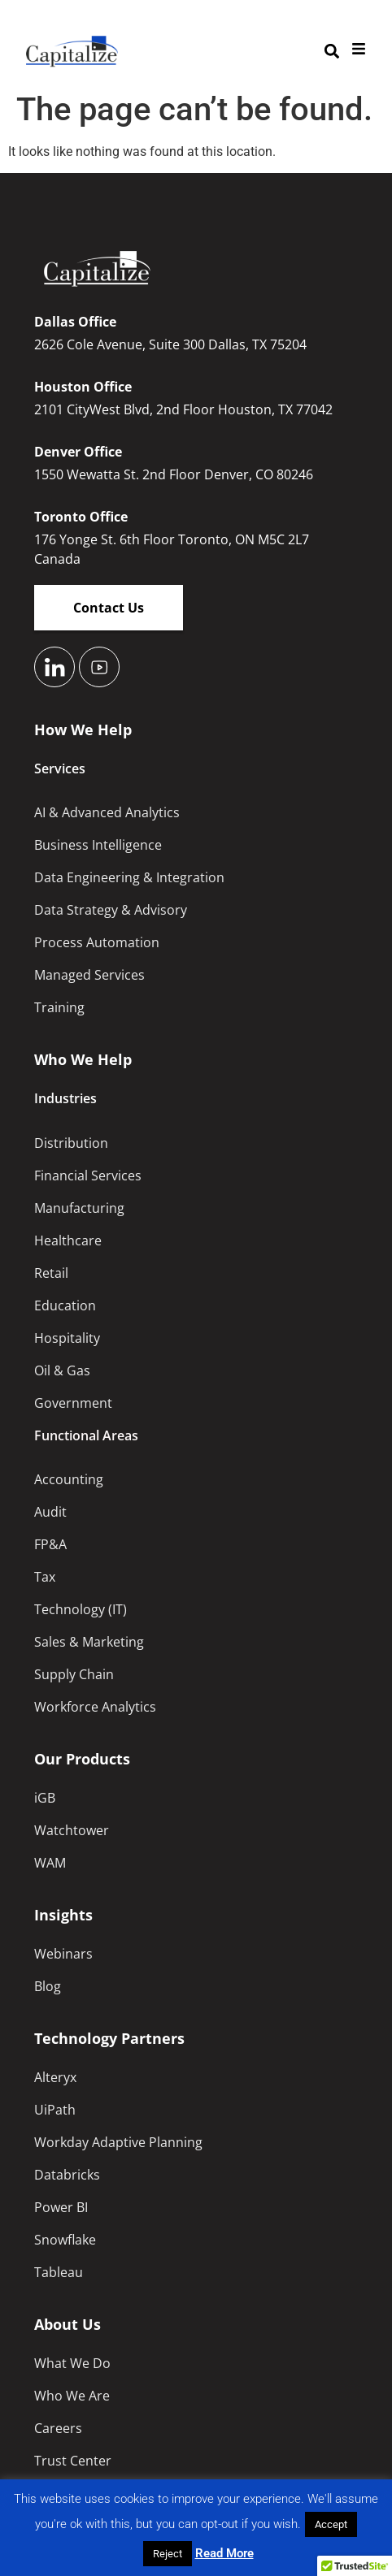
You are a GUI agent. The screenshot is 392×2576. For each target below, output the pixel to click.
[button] (331, 51)
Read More (224, 2553)
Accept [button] (331, 2524)
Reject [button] (167, 2554)
